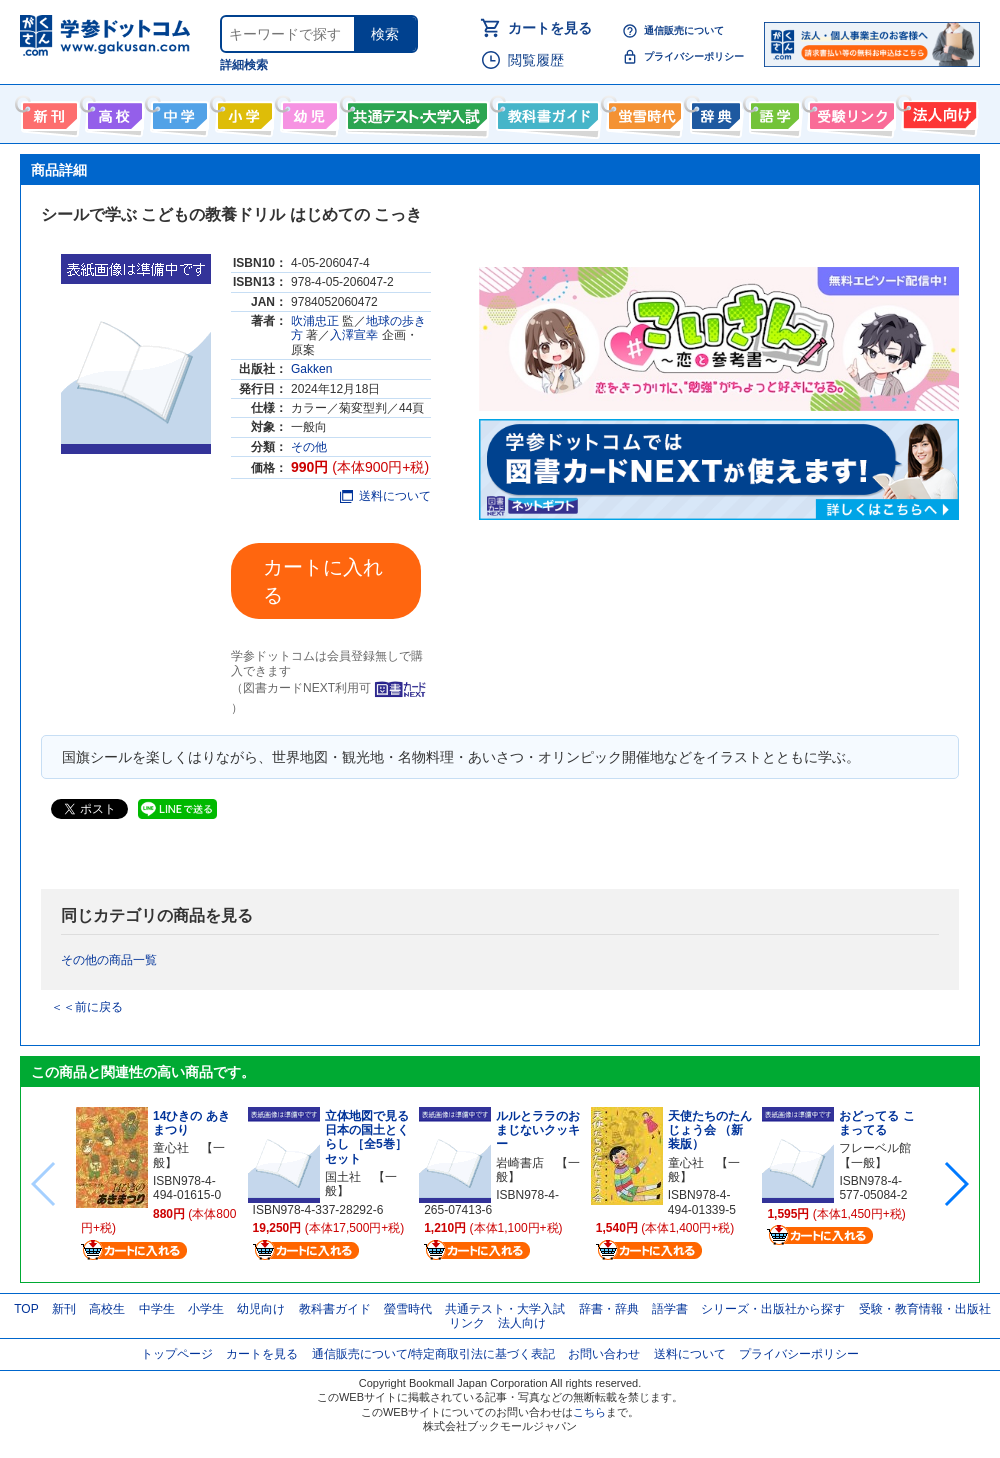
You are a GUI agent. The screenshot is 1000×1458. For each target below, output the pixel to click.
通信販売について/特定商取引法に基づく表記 (433, 1354)
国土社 (343, 1177)
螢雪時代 (642, 112)
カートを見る (550, 28)
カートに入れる (323, 581)
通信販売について (684, 30)
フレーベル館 (875, 1148)
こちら (589, 1412)
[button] (955, 1184)
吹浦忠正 (315, 321)
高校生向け (112, 112)
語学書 (772, 112)
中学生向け (177, 112)
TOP (26, 1309)
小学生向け (242, 112)
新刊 (64, 1309)
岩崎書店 (520, 1163)
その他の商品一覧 (109, 960)
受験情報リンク (849, 112)
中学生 (157, 1309)
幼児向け (307, 112)
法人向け (937, 112)
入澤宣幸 (354, 335)
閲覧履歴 (536, 60)
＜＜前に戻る (87, 1007)
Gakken (311, 369)
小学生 (206, 1309)
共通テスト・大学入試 (415, 112)
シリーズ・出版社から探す (773, 1309)
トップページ (177, 1354)
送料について (385, 496)
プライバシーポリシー (694, 56)
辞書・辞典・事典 (713, 112)
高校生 (107, 1309)
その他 (309, 447)
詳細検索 (244, 65)
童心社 (171, 1148)
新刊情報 (47, 112)
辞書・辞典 (609, 1309)
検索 (385, 34)
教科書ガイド (545, 112)
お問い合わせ (604, 1354)
